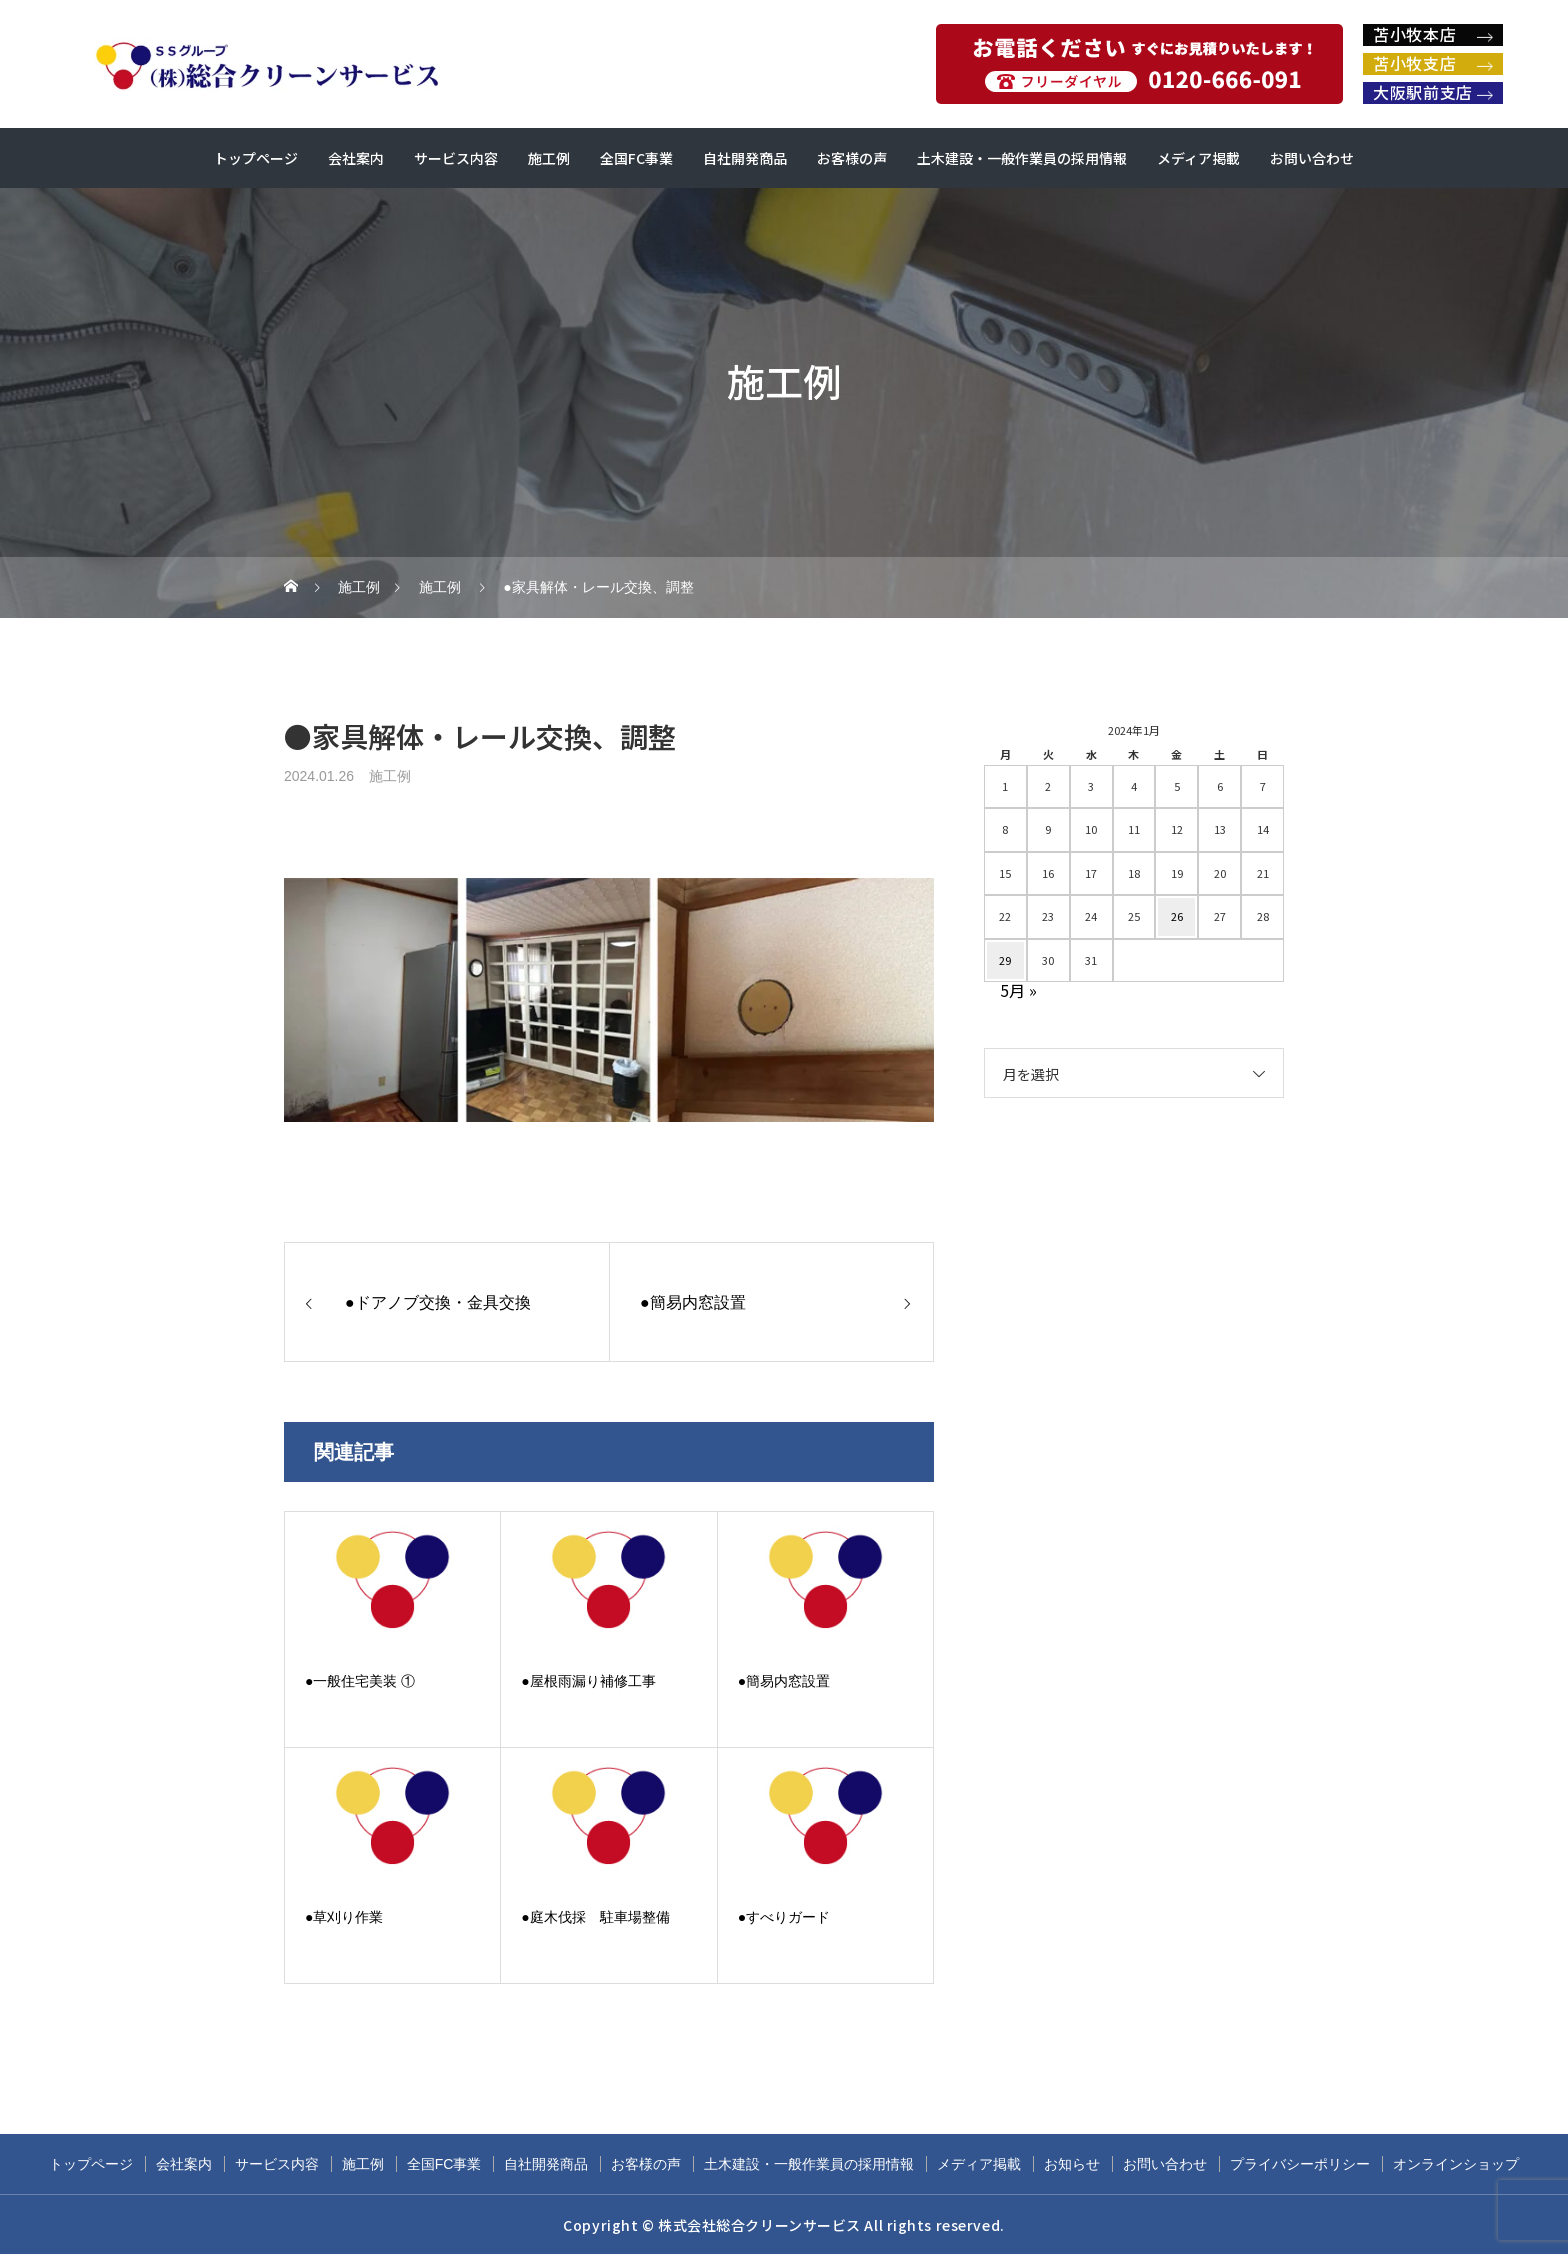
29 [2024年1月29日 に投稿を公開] (1005, 960)
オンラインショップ (1456, 2164)
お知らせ (1072, 2164)
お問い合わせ (1312, 158)
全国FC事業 (636, 158)
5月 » (1018, 990)
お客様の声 (852, 158)
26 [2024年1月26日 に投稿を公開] (1177, 916)
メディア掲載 (1198, 158)
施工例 (549, 158)
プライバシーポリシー (1300, 2164)
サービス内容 (456, 158)
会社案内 (356, 158)
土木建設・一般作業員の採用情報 (1022, 158)
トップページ (256, 158)
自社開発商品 (745, 158)
